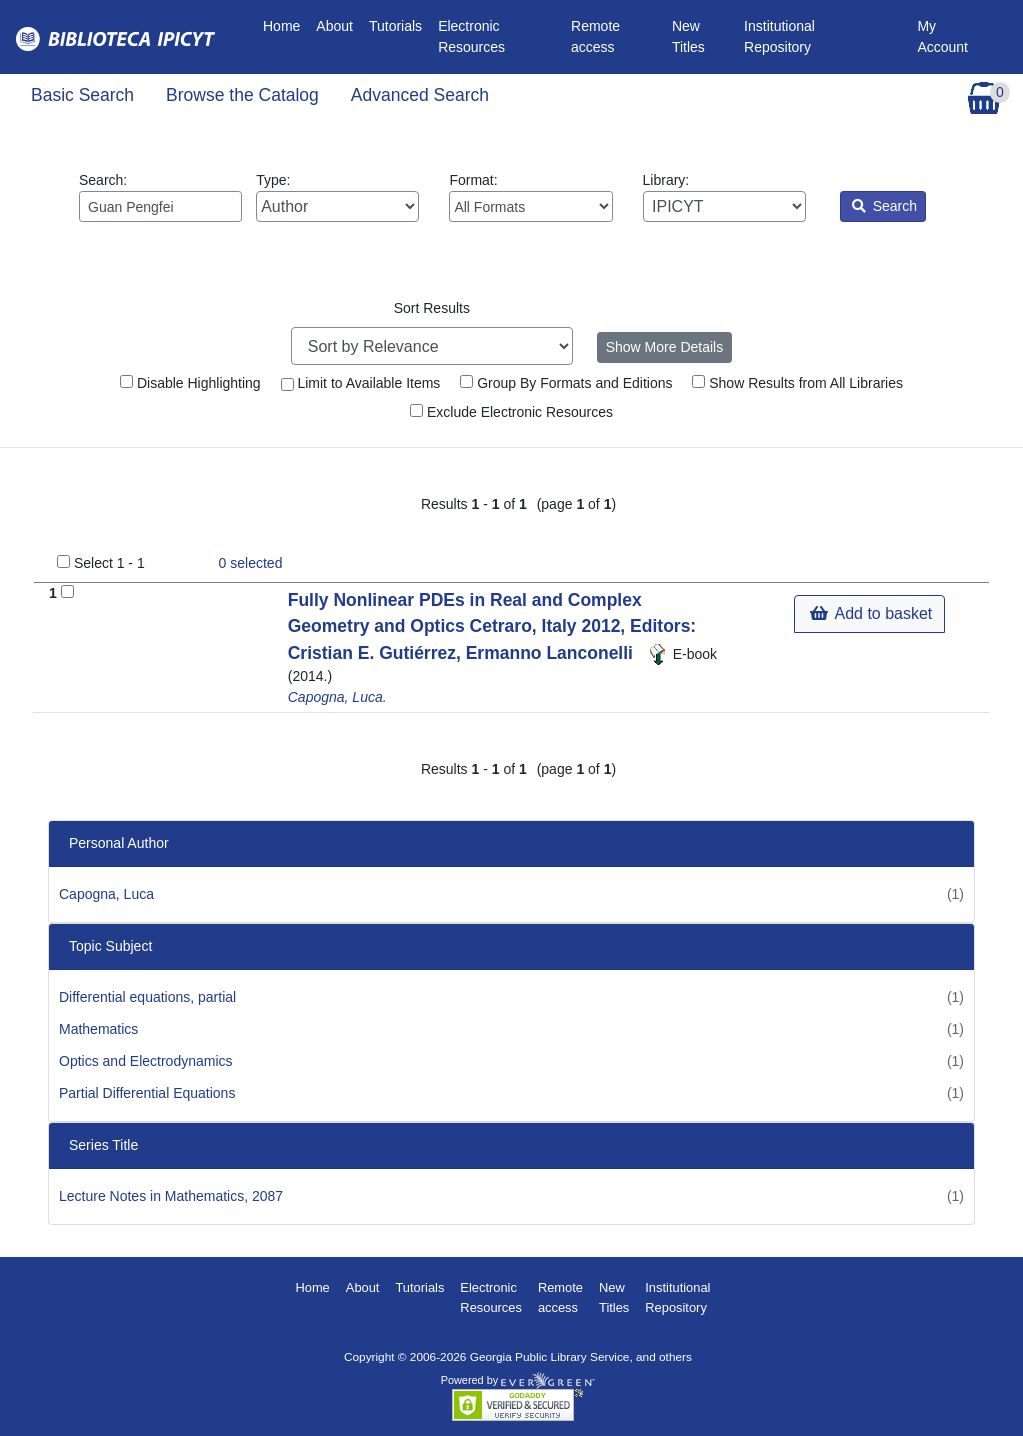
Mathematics (98, 1029)
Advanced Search (420, 95)
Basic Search (82, 95)
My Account (942, 36)
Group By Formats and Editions (566, 383)
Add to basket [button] (871, 613)
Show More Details (665, 347)
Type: (337, 197)
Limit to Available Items (361, 383)
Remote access (595, 36)
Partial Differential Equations (147, 1093)
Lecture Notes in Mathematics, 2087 (171, 1196)
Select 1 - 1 (109, 563)
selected (251, 563)
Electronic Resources (471, 36)
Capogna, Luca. (337, 697)
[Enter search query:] (160, 206)
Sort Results (432, 308)
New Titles (688, 36)
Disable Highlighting (190, 383)
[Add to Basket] (67, 591)
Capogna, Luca (106, 894)
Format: (530, 197)
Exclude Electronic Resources (511, 412)
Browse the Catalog (242, 95)
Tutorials (395, 26)
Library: (724, 197)
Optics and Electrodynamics (146, 1061)
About (334, 26)
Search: (160, 197)
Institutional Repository (779, 36)
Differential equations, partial (147, 997)
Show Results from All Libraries (797, 383)
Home (285, 24)
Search (884, 206)
